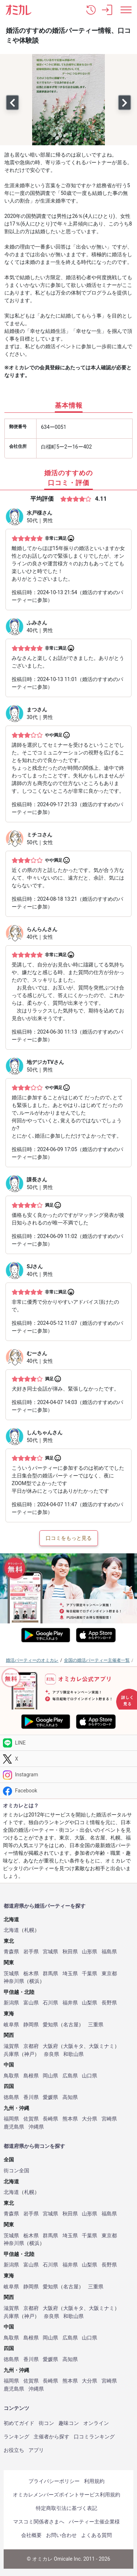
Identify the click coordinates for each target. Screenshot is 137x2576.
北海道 (11, 1930)
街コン (46, 2423)
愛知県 (50, 2025)
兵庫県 (11, 2054)
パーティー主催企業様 (94, 2522)
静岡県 (31, 2025)
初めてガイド (19, 2423)
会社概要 (31, 2535)
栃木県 (31, 1974)
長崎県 (50, 2119)
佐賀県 (31, 2119)
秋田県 (70, 1952)
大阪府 (50, 2046)
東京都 (109, 1974)
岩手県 (31, 1952)
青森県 (11, 1952)
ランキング (16, 2436)
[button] (91, 10)
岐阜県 (11, 2025)
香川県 (31, 2097)
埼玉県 (70, 1974)
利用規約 (94, 2481)
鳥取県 (11, 2076)
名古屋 (71, 2025)
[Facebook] (68, 1791)
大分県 (89, 2119)
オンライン (96, 2423)
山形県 (89, 1952)
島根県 (31, 2076)
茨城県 (11, 1974)
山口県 (89, 2076)
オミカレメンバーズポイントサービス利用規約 (66, 2495)
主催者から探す (51, 2436)
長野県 (109, 2003)
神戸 (29, 2054)
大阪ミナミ (101, 2046)
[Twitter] (68, 1758)
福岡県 (11, 2119)
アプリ (36, 2450)
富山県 (31, 2003)
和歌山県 (73, 2054)
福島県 (109, 1952)
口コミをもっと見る (69, 1538)
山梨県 (89, 2003)
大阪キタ (73, 2046)
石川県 (50, 2003)
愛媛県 (50, 2097)
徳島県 (11, 2097)
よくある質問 (96, 2535)
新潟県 (11, 2003)
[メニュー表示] (126, 10)
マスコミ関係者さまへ (38, 2522)
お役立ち (14, 2450)
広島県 (70, 2076)
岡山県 (50, 2076)
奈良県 (51, 2054)
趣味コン (68, 2423)
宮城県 (50, 1952)
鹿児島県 (14, 2127)
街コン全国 (16, 2171)
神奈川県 (14, 1981)
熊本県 (70, 2119)
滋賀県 (11, 2046)
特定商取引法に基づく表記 (66, 2508)
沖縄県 (36, 2127)
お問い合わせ (61, 2535)
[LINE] (68, 1743)
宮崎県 (109, 2119)
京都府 (31, 2046)
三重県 (95, 2025)
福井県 (70, 2003)
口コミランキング (94, 2436)
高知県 (70, 2097)
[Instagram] (68, 1775)
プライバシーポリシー (54, 2481)
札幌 (29, 1930)
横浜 (34, 1981)
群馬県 (50, 1974)
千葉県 (89, 1974)
